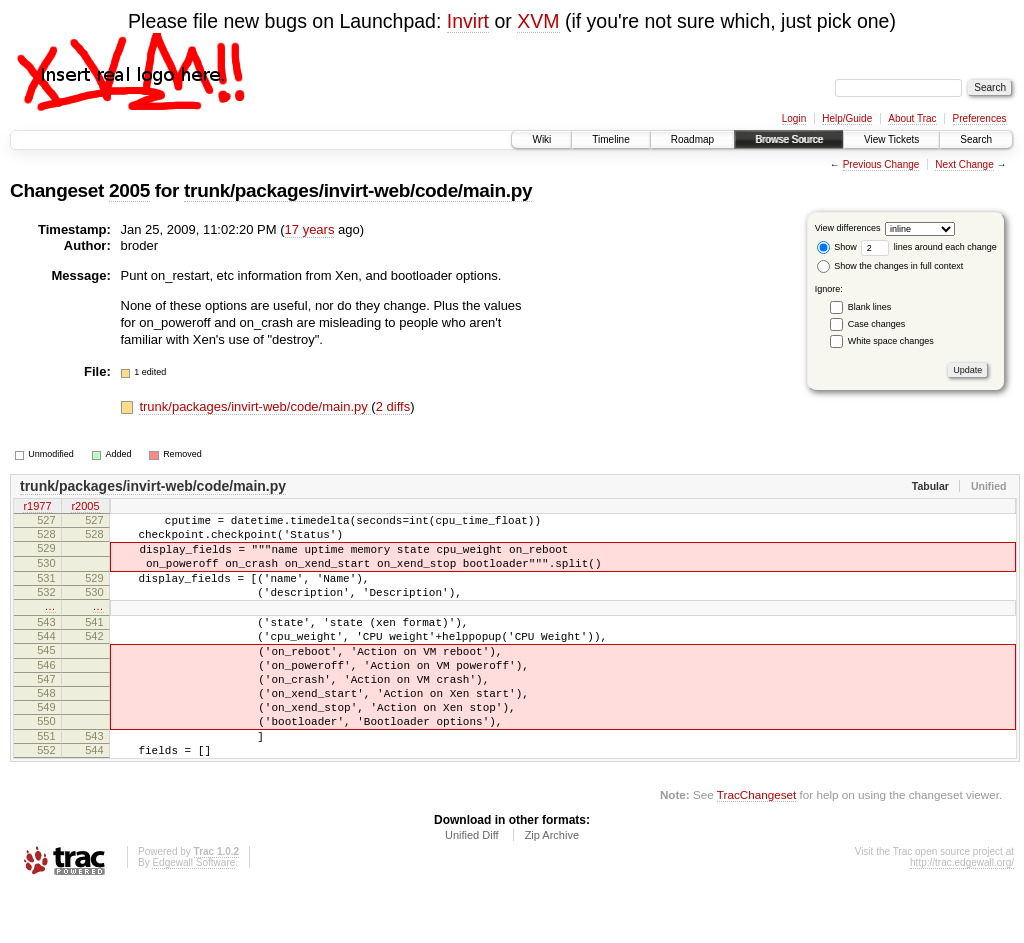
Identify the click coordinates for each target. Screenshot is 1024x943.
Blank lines (870, 307)
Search (976, 139)
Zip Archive (552, 889)
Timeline (610, 139)
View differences (848, 228)
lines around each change (929, 247)
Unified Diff (472, 889)
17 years (310, 229)
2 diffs (393, 406)
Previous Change (881, 164)
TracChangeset (756, 848)
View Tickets (891, 139)
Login (794, 118)
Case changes (877, 324)
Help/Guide (847, 118)
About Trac (912, 118)
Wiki (541, 139)
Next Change (964, 164)
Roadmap (692, 139)
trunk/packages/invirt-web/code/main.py (358, 190)
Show (837, 247)
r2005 (85, 507)
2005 (129, 190)
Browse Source (789, 139)
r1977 (37, 507)
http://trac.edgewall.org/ (962, 916)
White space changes (891, 341)
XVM (538, 21)
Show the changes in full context (890, 266)
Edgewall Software (193, 916)
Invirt (468, 21)
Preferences (980, 118)
